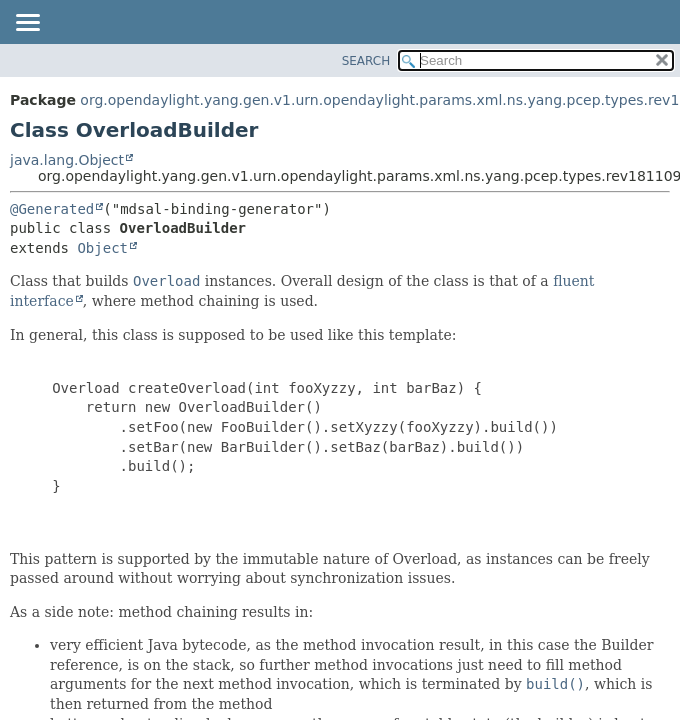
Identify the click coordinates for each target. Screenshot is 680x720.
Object (102, 248)
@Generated (52, 209)
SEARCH (366, 61)
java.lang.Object (67, 160)
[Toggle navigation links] (27, 24)
